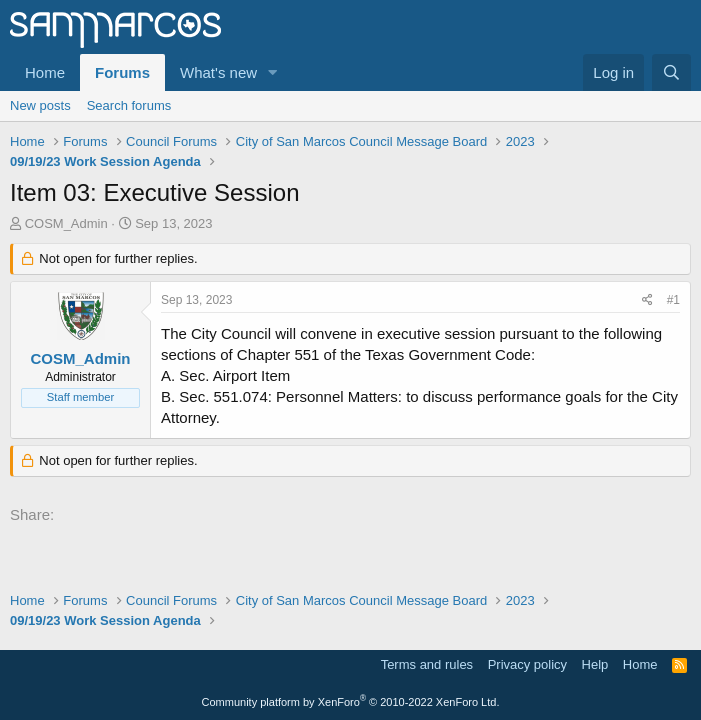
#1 (673, 300)
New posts (40, 105)
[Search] (671, 72)
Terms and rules (427, 664)
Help (595, 664)
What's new (218, 72)
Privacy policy (527, 664)
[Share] (647, 300)
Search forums (129, 105)
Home (45, 72)
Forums (122, 72)
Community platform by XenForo (351, 702)
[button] (273, 72)
